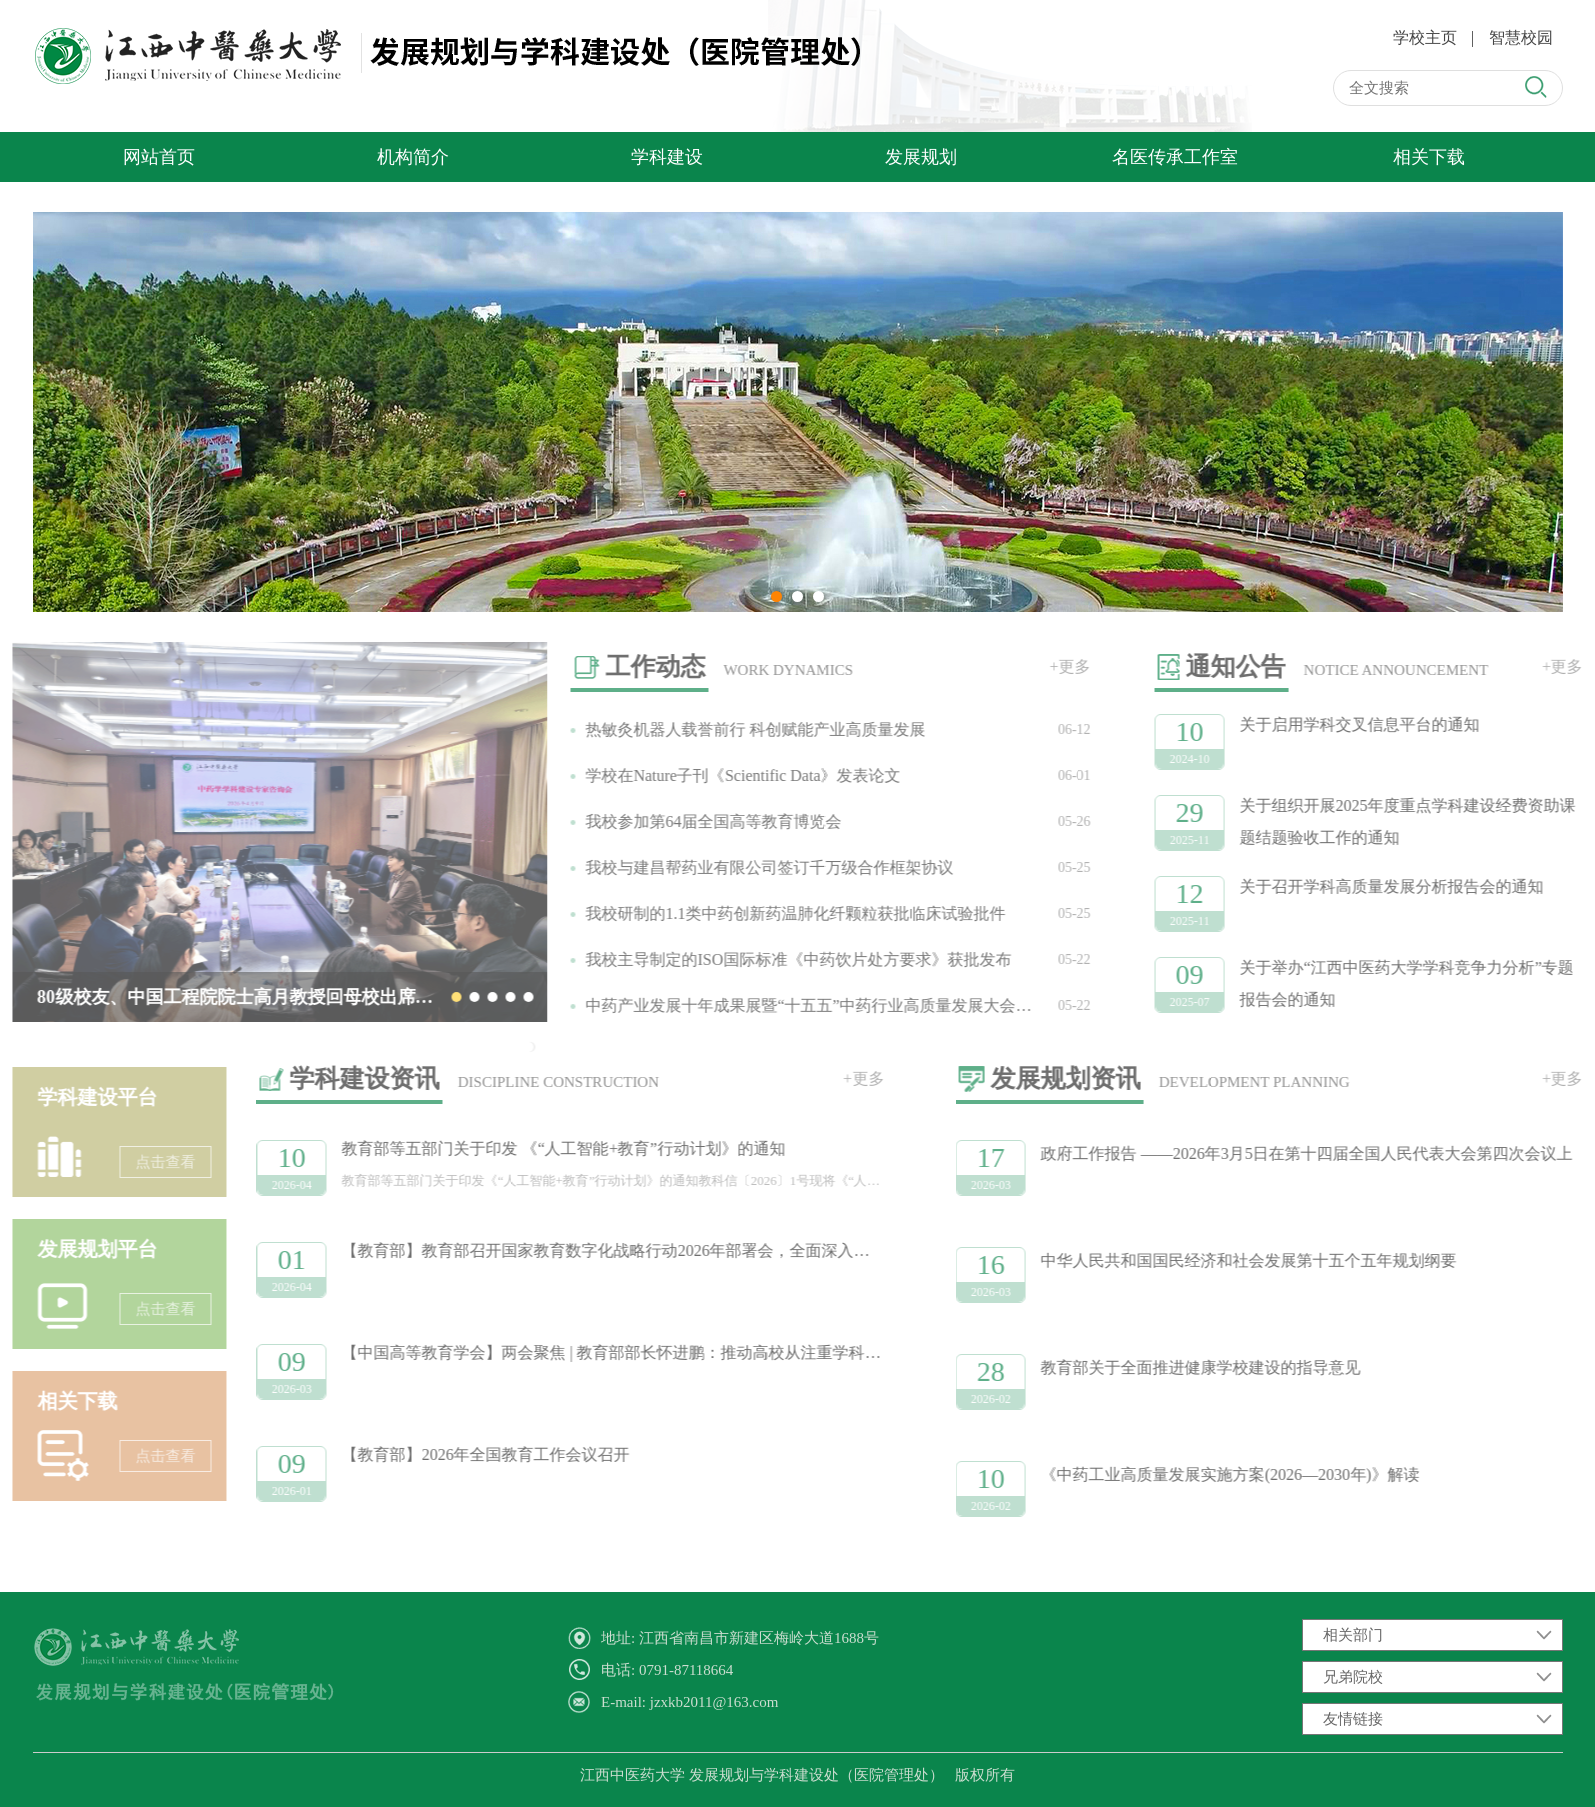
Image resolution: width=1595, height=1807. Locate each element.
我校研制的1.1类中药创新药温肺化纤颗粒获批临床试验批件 (763, 913)
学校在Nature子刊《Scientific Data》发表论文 (710, 775)
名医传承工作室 (1175, 157)
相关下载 (1429, 157)
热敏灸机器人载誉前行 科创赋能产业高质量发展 (723, 729)
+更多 (1037, 666)
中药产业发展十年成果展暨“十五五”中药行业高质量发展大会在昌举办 (800, 1005)
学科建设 (667, 157)
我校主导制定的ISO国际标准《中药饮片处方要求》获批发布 (766, 959)
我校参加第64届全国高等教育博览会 (681, 821)
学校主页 (1425, 37)
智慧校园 (1521, 37)
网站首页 (159, 157)
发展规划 (921, 157)
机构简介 (413, 157)
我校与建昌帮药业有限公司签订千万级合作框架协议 (737, 867)
